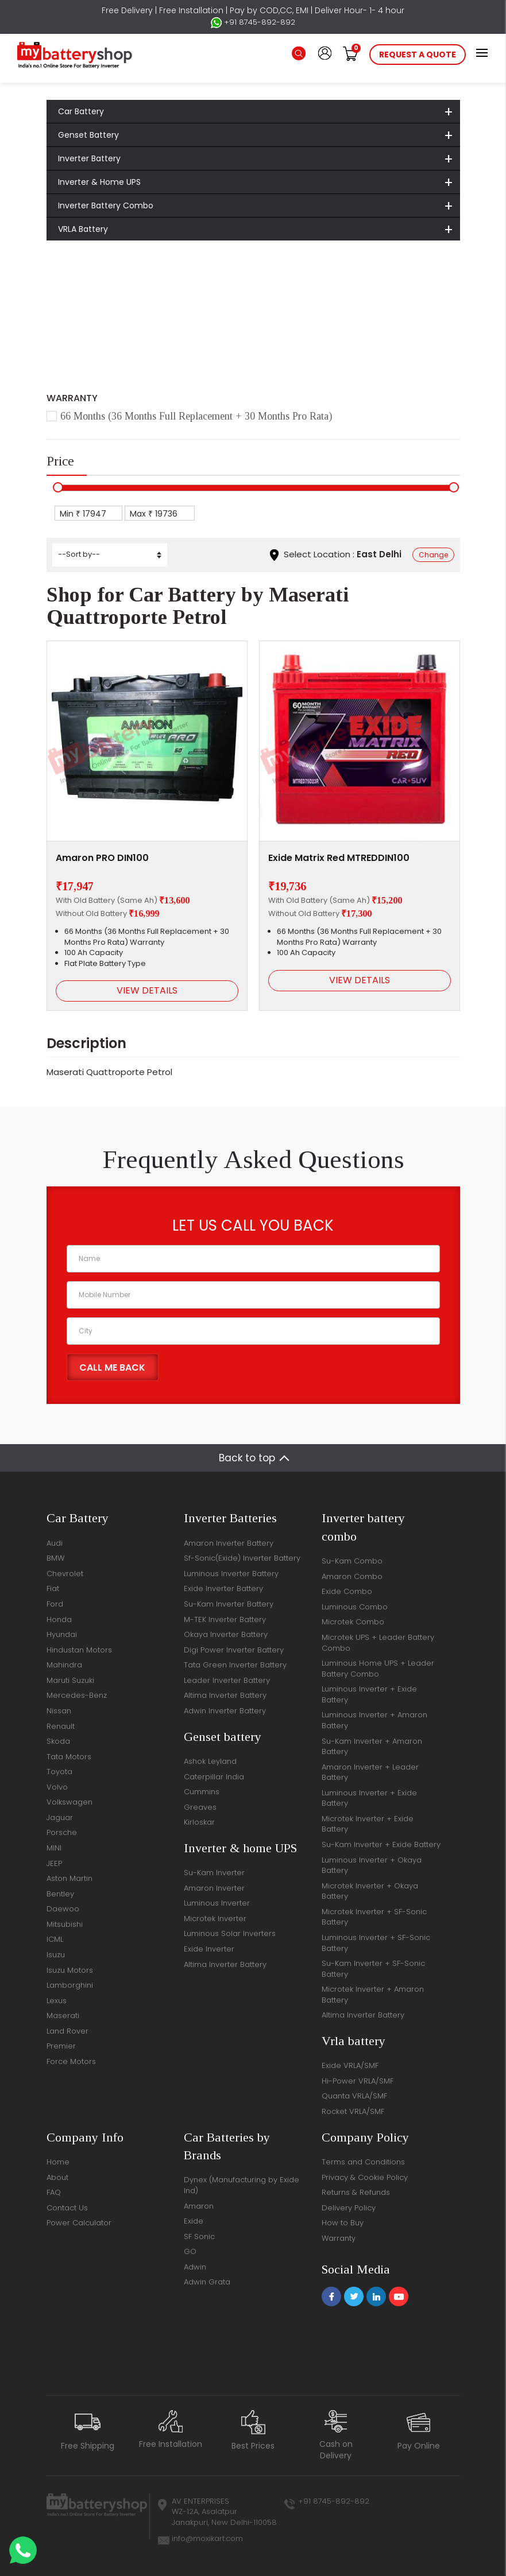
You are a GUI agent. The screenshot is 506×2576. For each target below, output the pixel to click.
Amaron (199, 2206)
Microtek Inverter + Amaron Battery (373, 1994)
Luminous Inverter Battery (231, 1573)
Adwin (195, 2266)
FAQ (54, 2192)
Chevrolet (65, 1573)
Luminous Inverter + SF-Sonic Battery (376, 1943)
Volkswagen (69, 1802)
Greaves (200, 1807)
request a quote (417, 54)
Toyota (59, 1771)
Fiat (53, 1588)
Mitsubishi (65, 1924)
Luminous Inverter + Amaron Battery (374, 1720)
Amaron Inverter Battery (228, 1543)
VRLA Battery (83, 229)
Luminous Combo (355, 1606)
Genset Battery (88, 135)
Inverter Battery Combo (105, 205)
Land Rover (67, 2031)
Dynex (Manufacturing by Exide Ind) (241, 2185)
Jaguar (60, 1817)
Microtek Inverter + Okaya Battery (370, 1891)
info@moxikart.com (207, 2538)
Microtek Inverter (215, 1918)
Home (74, 294)
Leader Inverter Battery (227, 1680)
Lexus (57, 2000)
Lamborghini (70, 1985)
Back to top (247, 1458)
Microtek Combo (353, 1621)
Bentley (60, 1893)
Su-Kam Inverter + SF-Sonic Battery (373, 1969)
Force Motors (71, 2061)
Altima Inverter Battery (225, 1695)
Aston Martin (69, 1878)
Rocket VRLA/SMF (353, 2111)
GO (190, 2251)
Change (433, 555)
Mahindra (64, 1664)
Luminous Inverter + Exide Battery (369, 1694)
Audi (55, 1543)
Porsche (62, 1832)
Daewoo (63, 1908)
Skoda (58, 1741)
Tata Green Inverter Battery (235, 1664)
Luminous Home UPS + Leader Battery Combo (378, 1668)
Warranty (339, 2238)
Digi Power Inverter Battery (234, 1649)
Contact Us (67, 2207)
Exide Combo (347, 1591)
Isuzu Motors (70, 1970)
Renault (61, 1726)
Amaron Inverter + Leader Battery (370, 1772)
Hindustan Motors (79, 1649)
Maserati (171, 294)
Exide (193, 2221)
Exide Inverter (209, 1948)
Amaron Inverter (214, 1888)
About (57, 2177)
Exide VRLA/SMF (350, 2065)
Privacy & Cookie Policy (365, 2177)
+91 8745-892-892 (253, 22)
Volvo (57, 1787)
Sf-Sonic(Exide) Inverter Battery (242, 1558)
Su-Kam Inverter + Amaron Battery (372, 1747)
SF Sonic (199, 2236)
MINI (54, 1847)
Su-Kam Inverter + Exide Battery (381, 1844)
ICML (55, 1939)
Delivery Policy (349, 2207)
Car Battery (81, 111)
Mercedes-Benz (77, 1695)
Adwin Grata (207, 2281)
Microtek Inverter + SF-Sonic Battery (374, 1917)
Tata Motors (69, 1756)
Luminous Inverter (217, 1903)
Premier (61, 2045)
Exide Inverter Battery (223, 1588)
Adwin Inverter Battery (225, 1710)
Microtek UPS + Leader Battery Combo (378, 1643)
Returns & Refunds (356, 2192)
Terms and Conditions (363, 2161)
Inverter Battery (89, 158)
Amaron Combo (352, 1576)
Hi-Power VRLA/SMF (357, 2080)
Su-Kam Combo (352, 1560)
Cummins (201, 1791)
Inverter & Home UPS (99, 182)
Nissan (59, 1710)
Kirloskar (199, 1822)
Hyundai (62, 1634)
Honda (59, 1619)
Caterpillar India (214, 1776)
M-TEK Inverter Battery (225, 1619)
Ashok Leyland (210, 1761)
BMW (55, 1558)
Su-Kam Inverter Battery (228, 1604)
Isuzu (56, 1954)
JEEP (54, 1863)
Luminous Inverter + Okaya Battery (372, 1865)
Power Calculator (79, 2222)
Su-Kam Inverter (214, 1872)
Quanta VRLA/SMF (354, 2095)
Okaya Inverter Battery (226, 1634)
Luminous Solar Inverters (230, 1933)
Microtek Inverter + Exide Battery (368, 1824)
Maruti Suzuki (70, 1680)
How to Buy (343, 2222)
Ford (55, 1604)
